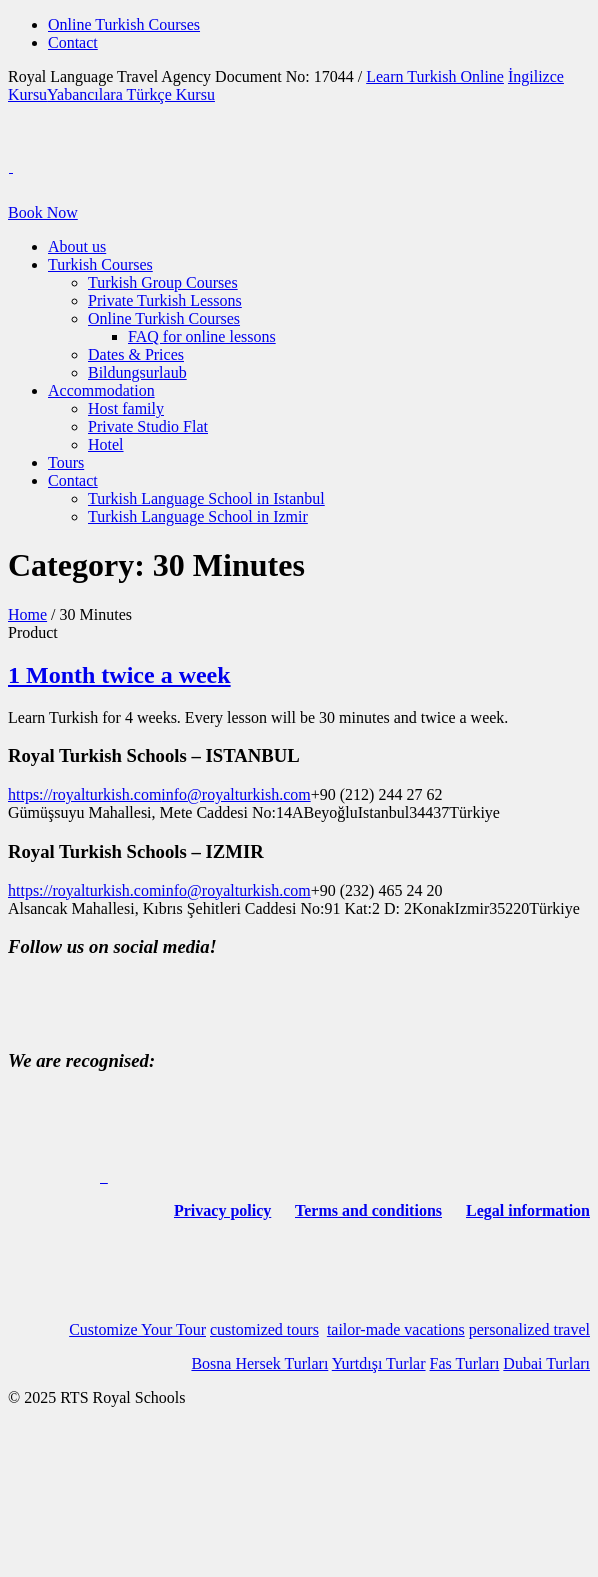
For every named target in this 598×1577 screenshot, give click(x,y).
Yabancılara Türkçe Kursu (131, 94)
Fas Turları (465, 1363)
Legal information (528, 1210)
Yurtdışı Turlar (379, 1363)
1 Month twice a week (119, 675)
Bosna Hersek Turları (259, 1363)
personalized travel (529, 1329)
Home (27, 614)
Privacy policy (222, 1210)
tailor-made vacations (396, 1329)
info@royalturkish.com (235, 794)
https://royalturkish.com (84, 794)
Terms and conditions (368, 1210)
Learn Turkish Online (435, 76)
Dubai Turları (546, 1363)
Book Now (43, 212)
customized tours (264, 1329)
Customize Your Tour (137, 1329)
